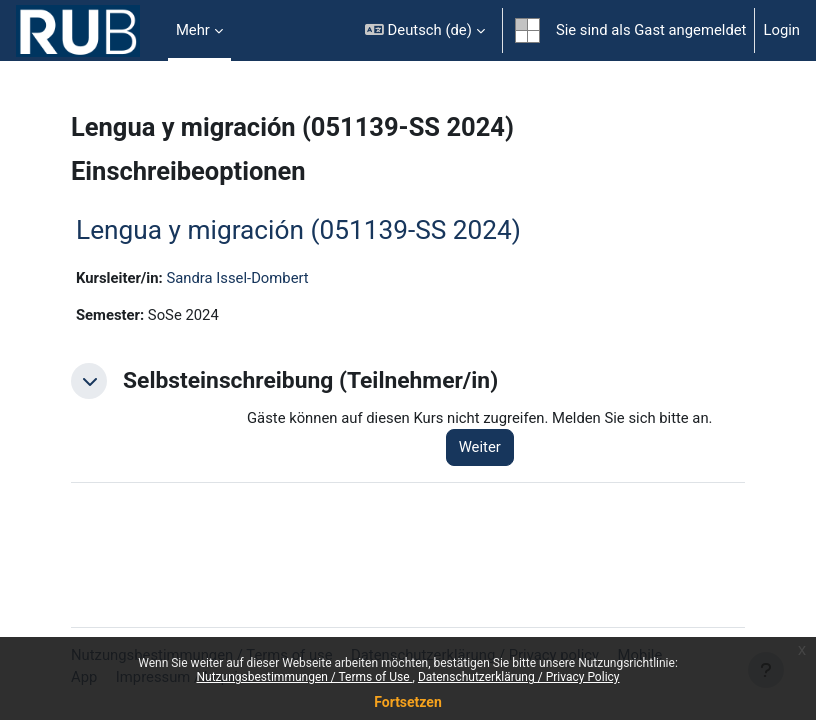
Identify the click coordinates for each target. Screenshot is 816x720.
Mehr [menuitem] (193, 30)
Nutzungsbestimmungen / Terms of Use (304, 677)
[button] (425, 30)
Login (781, 30)
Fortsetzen (408, 702)
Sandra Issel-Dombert (237, 278)
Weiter (480, 447)
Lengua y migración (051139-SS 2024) (298, 230)
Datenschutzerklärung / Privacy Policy (519, 677)
